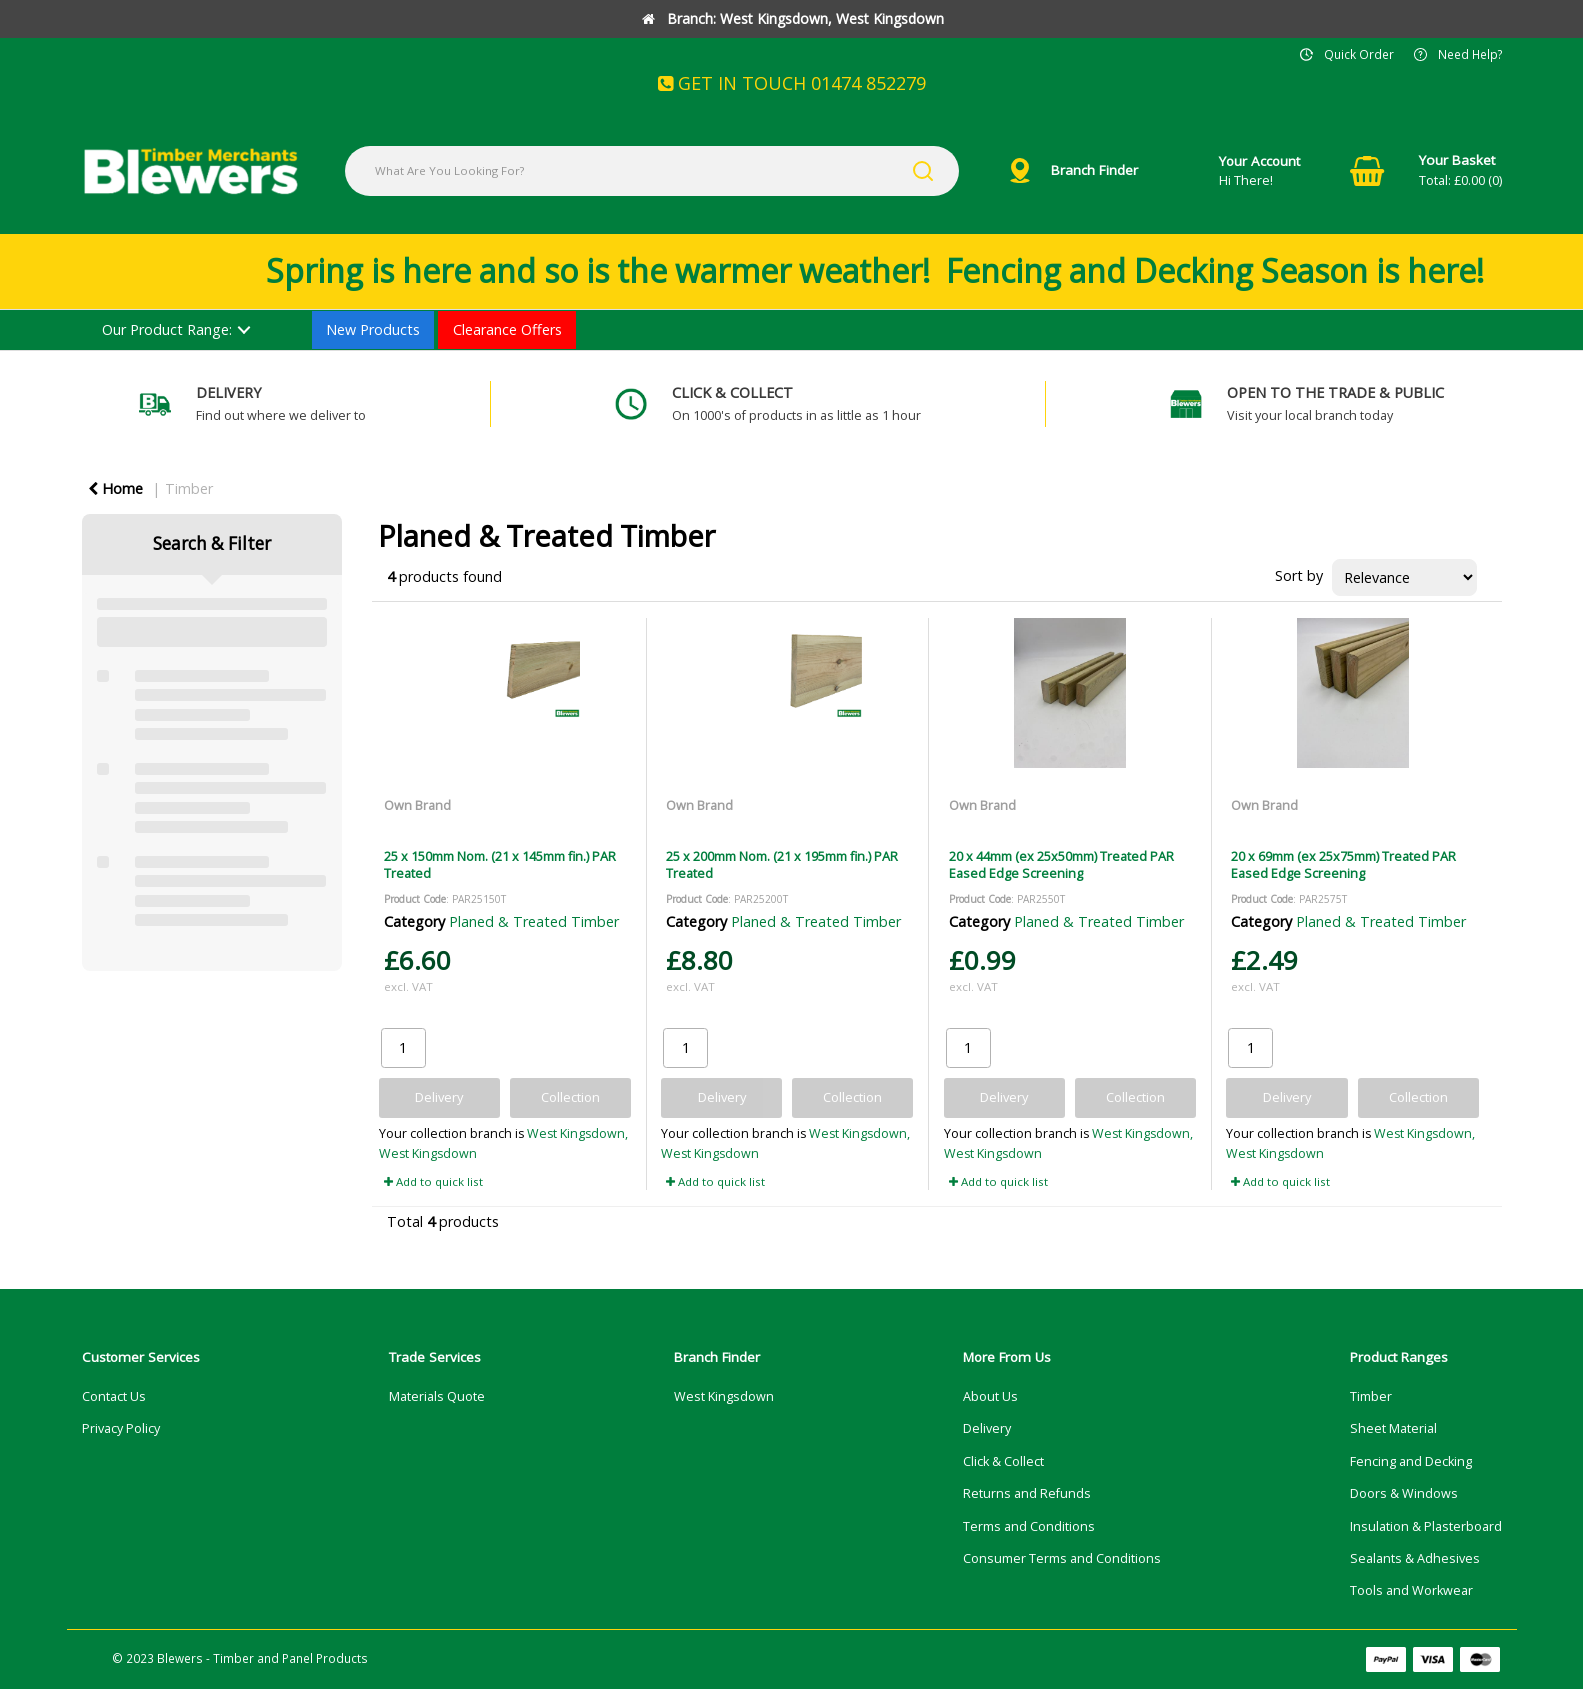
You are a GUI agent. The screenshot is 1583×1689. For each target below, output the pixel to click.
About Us (990, 1396)
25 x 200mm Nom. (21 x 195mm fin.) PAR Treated (782, 864)
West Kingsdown (724, 1396)
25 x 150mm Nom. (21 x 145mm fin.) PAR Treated (500, 864)
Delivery (987, 1428)
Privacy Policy (121, 1428)
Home (115, 488)
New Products (373, 329)
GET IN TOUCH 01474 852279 (792, 83)
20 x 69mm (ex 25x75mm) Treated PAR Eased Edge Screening (1343, 864)
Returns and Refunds (1027, 1493)
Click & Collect (1003, 1461)
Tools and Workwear (1411, 1590)
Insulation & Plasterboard (1426, 1526)
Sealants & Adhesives (1415, 1558)
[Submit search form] (923, 171)
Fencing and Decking (1411, 1461)
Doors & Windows (1404, 1493)
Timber (189, 488)
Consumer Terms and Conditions (1062, 1558)
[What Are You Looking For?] (652, 171)
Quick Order (1359, 54)
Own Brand (417, 805)
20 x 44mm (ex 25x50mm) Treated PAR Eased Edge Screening (1061, 864)
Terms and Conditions (1029, 1526)
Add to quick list (433, 1181)
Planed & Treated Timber (534, 921)
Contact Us (114, 1396)
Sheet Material (1393, 1428)
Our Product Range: (167, 329)
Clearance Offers (507, 329)
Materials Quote (437, 1396)
